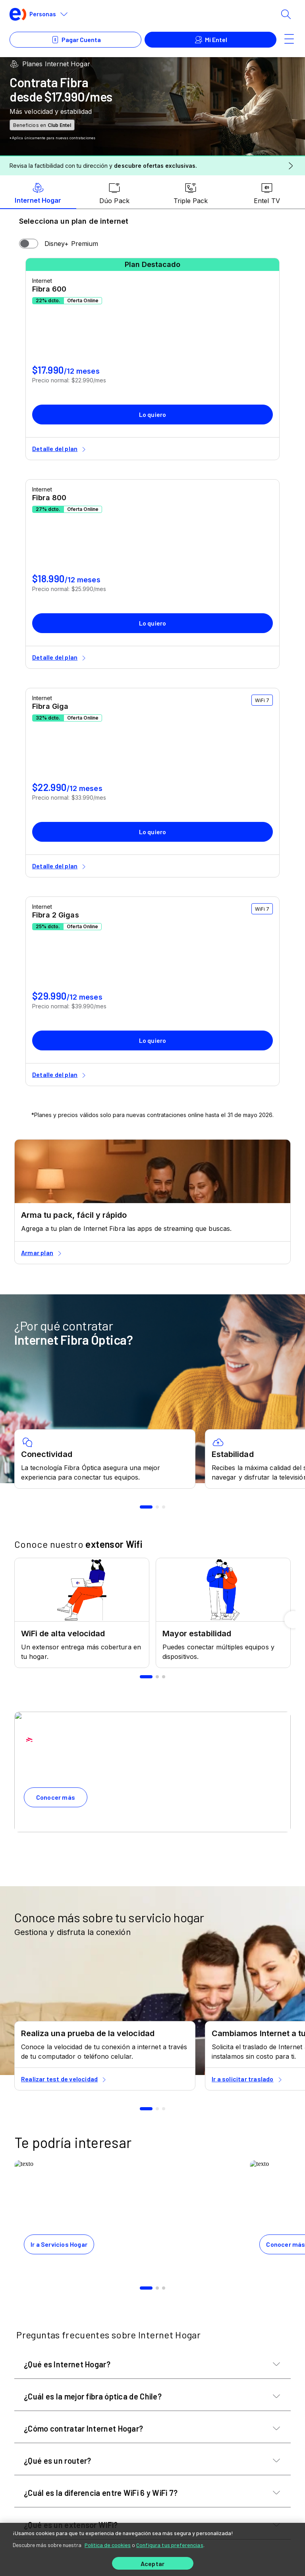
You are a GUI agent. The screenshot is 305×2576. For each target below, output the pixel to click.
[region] (152, 2549)
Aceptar (152, 2563)
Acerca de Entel (42, 2502)
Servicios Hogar (42, 2413)
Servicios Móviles (45, 2457)
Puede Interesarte (46, 2435)
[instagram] (102, 2358)
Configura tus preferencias (169, 2544)
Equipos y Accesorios (52, 2479)
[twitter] (67, 2358)
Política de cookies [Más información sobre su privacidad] (108, 2544)
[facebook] (50, 2358)
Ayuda (25, 2391)
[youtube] (85, 2358)
